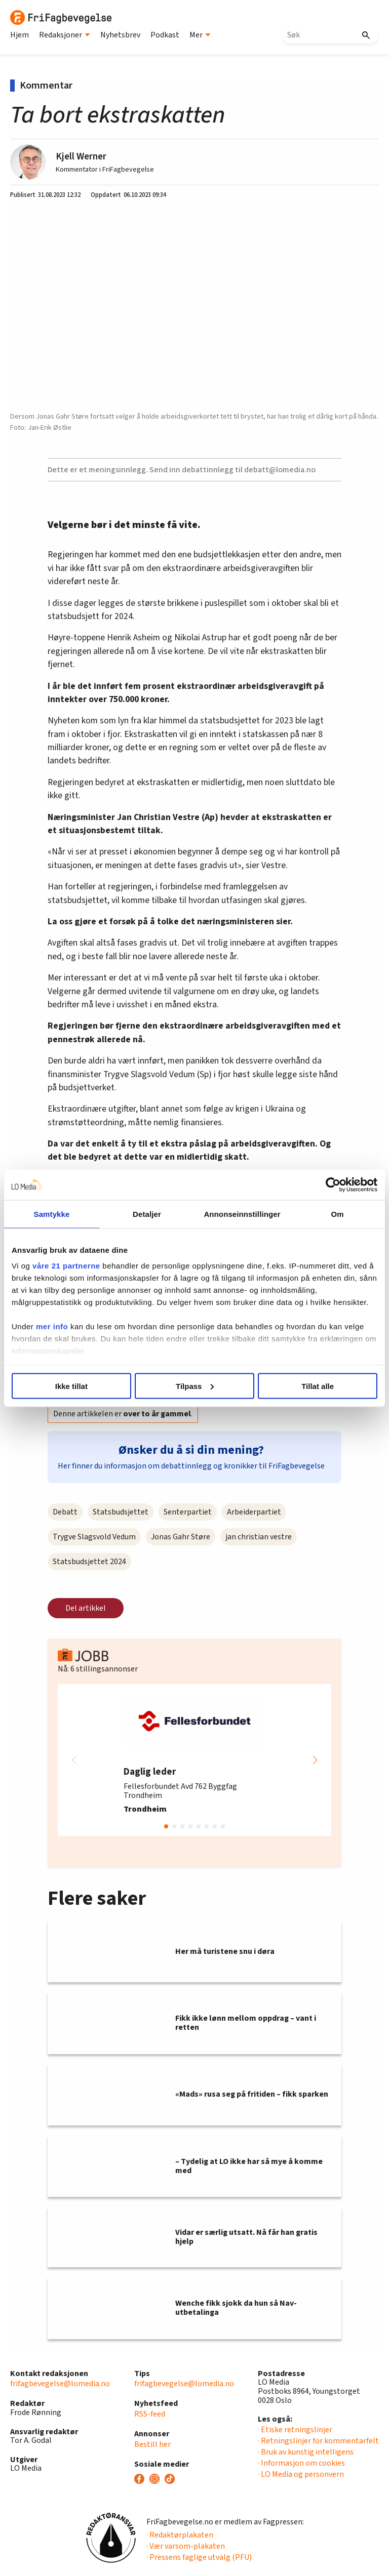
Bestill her (152, 2444)
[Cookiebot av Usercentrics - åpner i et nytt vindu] (333, 1184)
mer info (52, 1326)
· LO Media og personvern (301, 2474)
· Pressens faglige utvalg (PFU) (199, 2557)
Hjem (19, 34)
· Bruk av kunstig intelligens (306, 2452)
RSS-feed (149, 2414)
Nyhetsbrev (120, 34)
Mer (200, 34)
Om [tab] (337, 1213)
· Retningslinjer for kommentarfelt (318, 2440)
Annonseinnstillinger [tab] (242, 1213)
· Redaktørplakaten (179, 2535)
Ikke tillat (71, 1385)
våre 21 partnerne (66, 1265)
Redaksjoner (64, 34)
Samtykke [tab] (52, 1213)
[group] (194, 1760)
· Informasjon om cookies (301, 2463)
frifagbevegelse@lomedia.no (60, 2383)
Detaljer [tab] (147, 1213)
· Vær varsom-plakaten (185, 2546)
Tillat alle (317, 1385)
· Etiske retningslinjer (295, 2429)
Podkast (164, 34)
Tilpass (195, 1385)
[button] (315, 1760)
